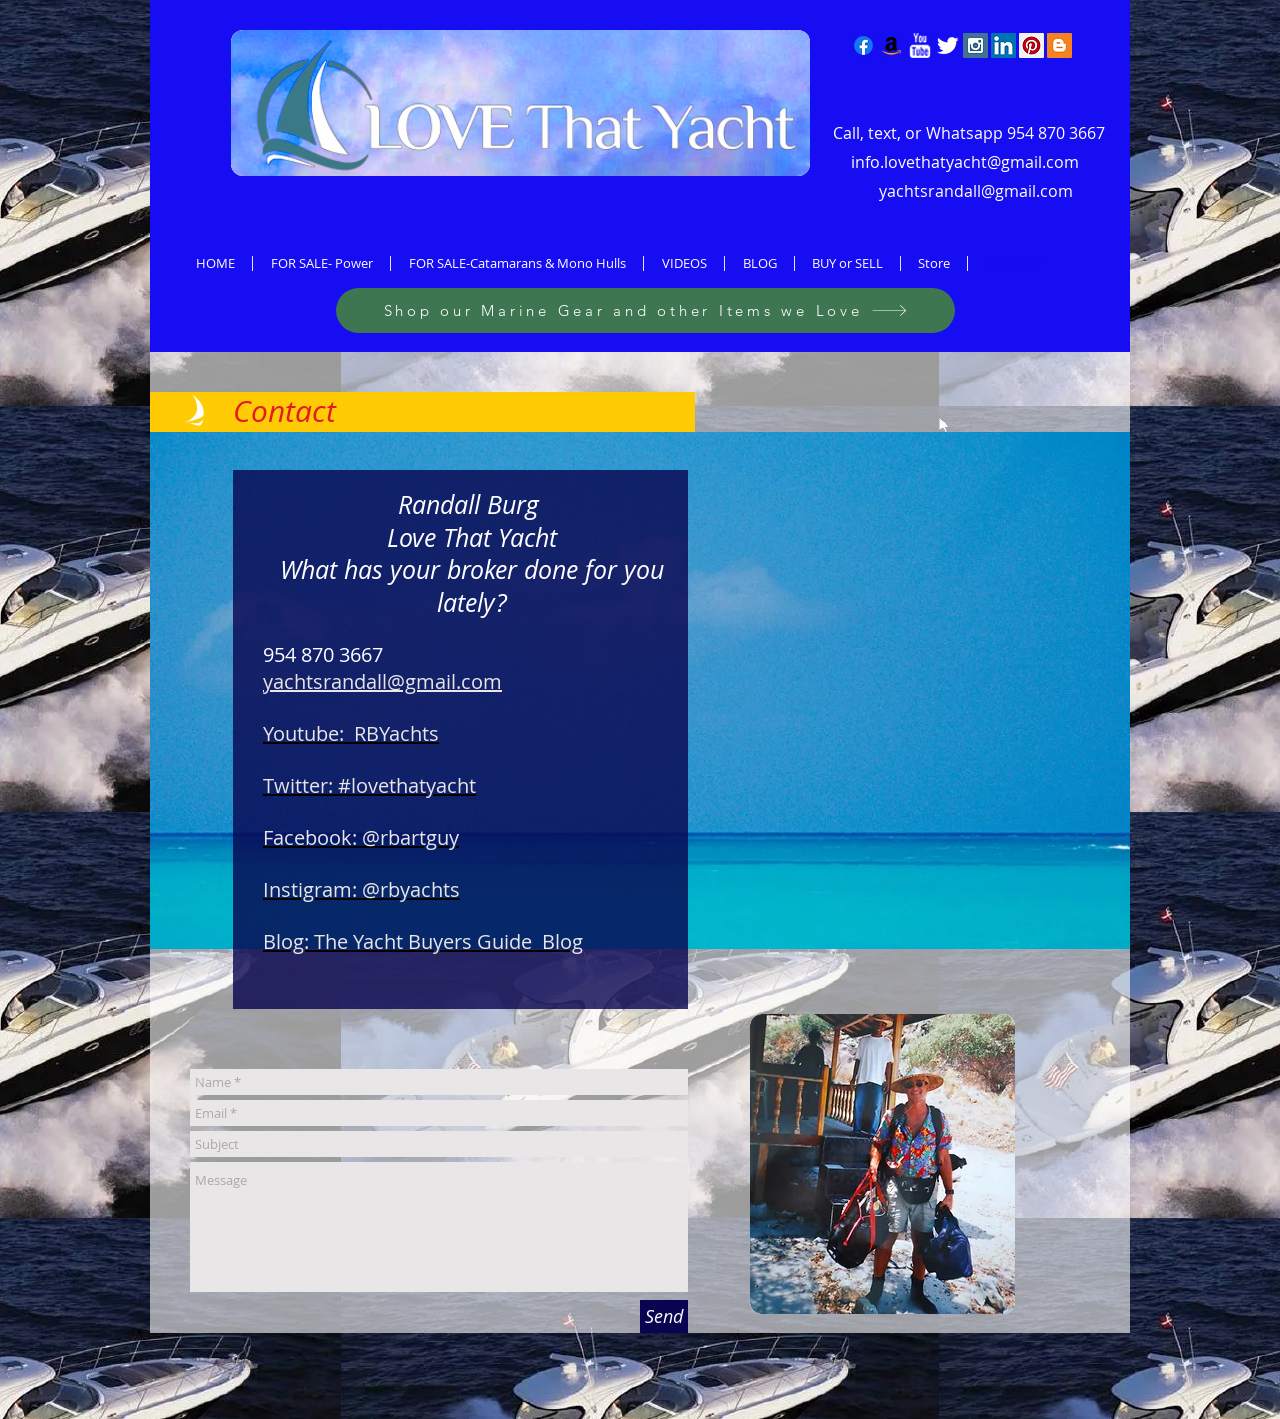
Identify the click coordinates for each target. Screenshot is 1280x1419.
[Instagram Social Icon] (975, 45)
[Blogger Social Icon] (1059, 45)
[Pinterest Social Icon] (1031, 45)
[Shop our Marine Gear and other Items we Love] (645, 310)
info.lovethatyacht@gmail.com (965, 162)
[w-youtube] (919, 45)
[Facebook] (863, 45)
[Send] (664, 1316)
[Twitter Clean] (947, 45)
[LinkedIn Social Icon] (1003, 45)
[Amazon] (891, 45)
